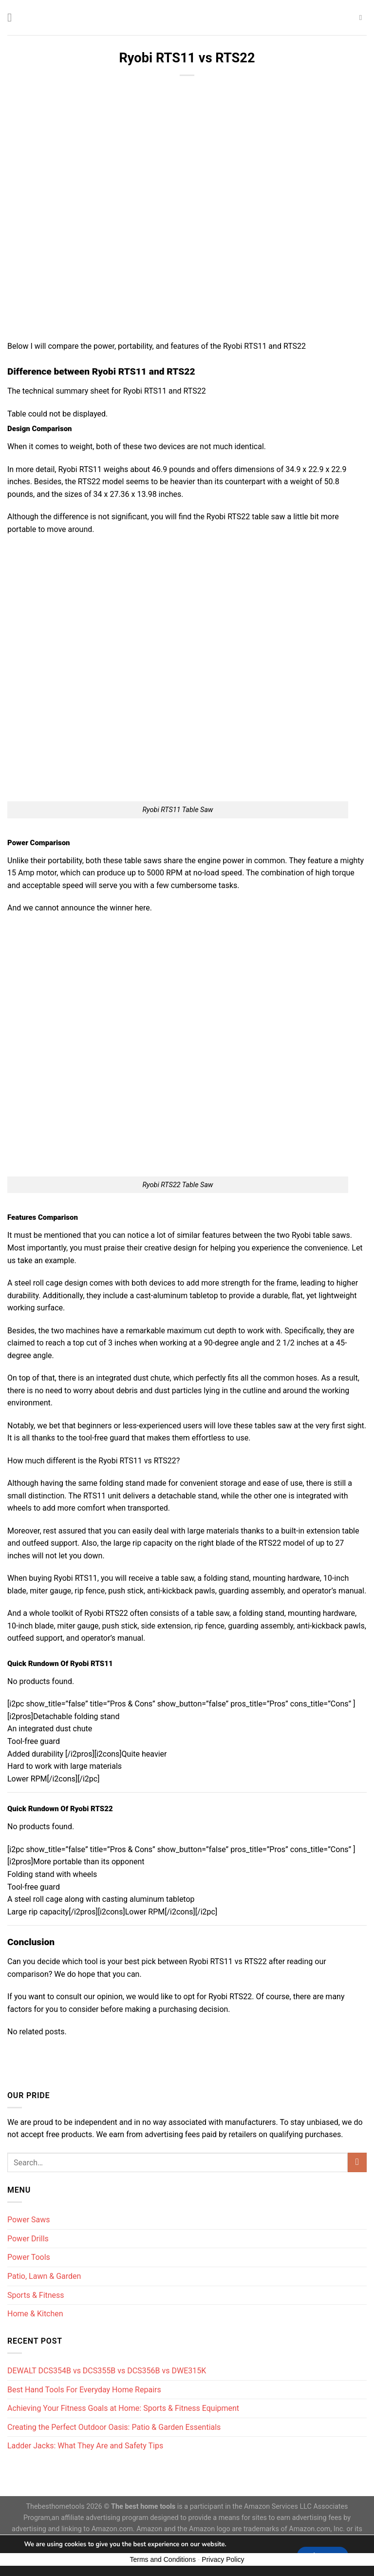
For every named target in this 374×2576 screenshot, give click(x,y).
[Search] (363, 17)
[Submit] (357, 2162)
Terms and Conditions (163, 2559)
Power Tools (28, 2257)
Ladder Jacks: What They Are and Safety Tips (85, 2445)
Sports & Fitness (35, 2295)
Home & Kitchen (35, 2313)
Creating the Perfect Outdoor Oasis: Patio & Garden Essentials (114, 2427)
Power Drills (28, 2238)
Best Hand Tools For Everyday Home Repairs (84, 2389)
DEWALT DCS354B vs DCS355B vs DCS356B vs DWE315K (106, 2370)
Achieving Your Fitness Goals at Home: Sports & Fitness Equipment (123, 2408)
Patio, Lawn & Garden (44, 2276)
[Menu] (13, 17)
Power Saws (28, 2219)
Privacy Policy (223, 2559)
